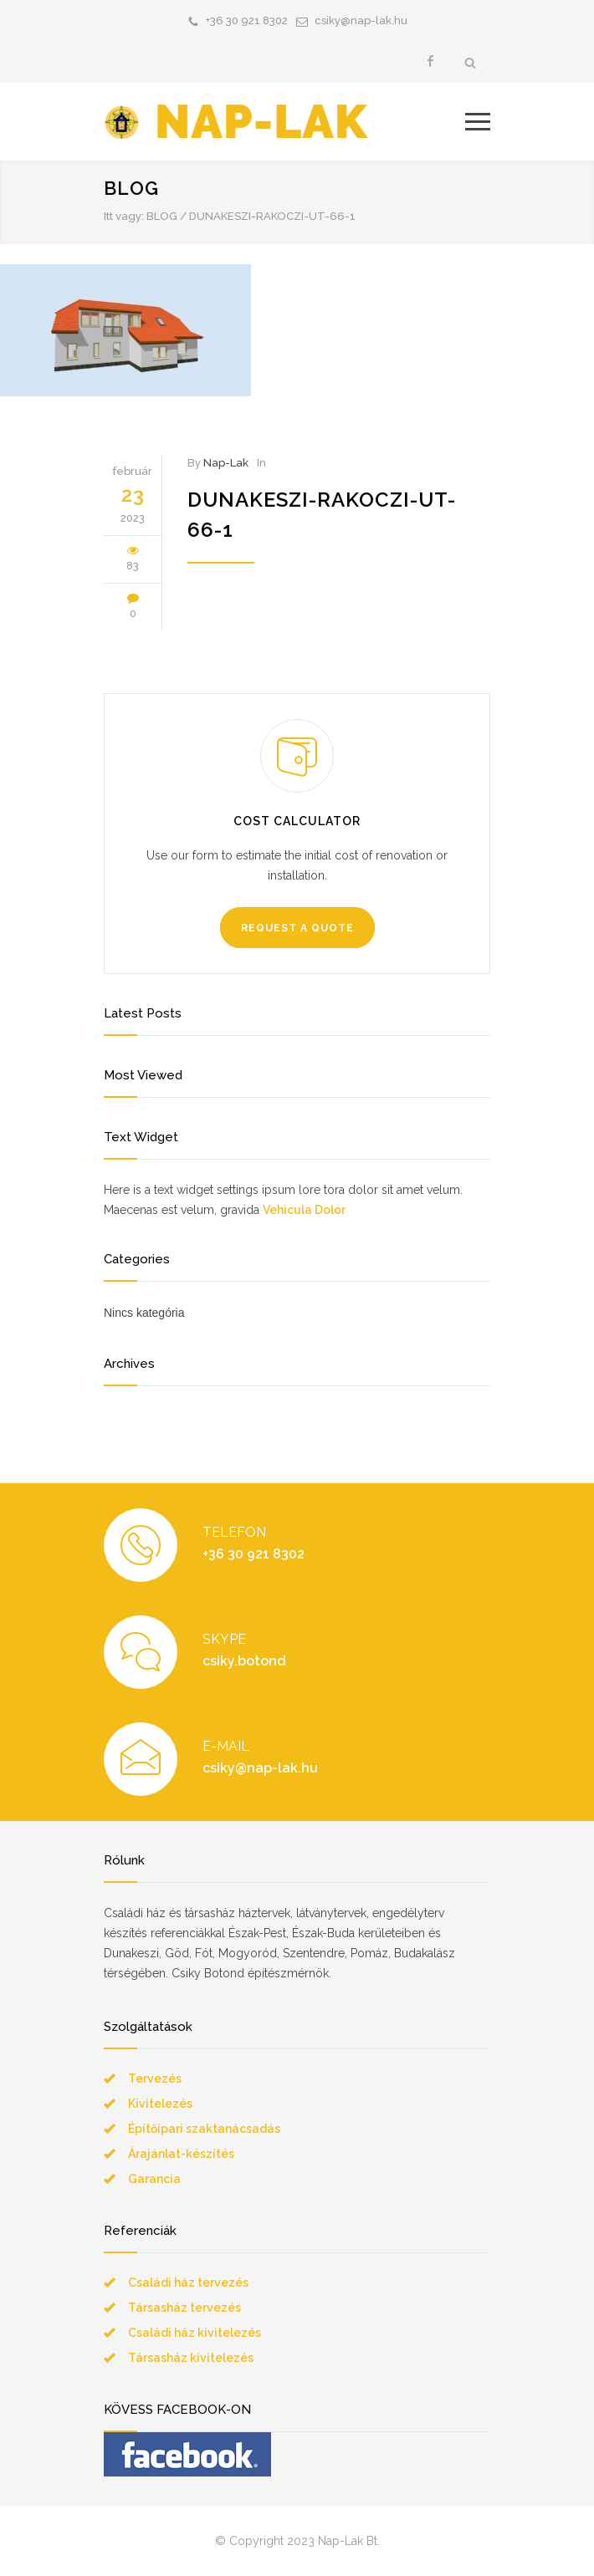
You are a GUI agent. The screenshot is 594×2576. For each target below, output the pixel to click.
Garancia (154, 2179)
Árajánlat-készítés (181, 2153)
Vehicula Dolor (304, 1210)
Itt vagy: (124, 216)
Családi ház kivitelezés (194, 2332)
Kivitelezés (160, 2103)
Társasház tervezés (184, 2307)
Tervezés (155, 2078)
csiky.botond (244, 1661)
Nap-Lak (225, 463)
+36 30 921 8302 (247, 20)
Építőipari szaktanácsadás (204, 2128)
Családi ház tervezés (188, 2282)
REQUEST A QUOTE (297, 928)
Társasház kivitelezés (190, 2357)
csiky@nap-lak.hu (361, 20)
